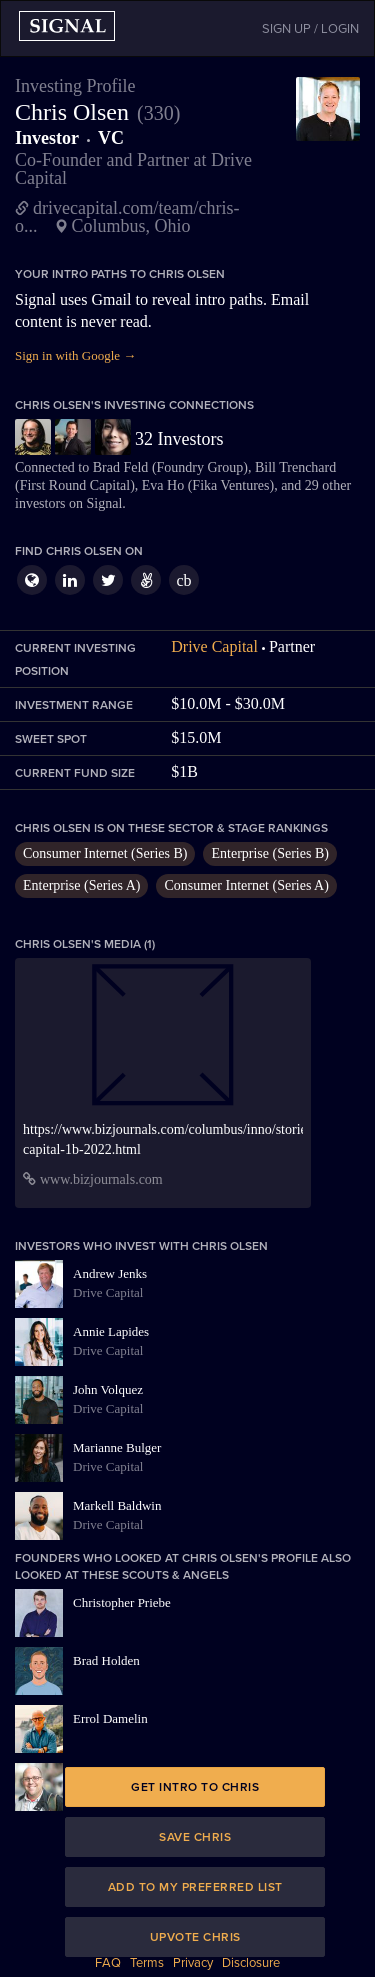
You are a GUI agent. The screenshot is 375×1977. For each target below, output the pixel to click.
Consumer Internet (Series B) (105, 853)
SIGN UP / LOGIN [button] (310, 29)
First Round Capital (75, 485)
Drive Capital (214, 646)
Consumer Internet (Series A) (246, 885)
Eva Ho (163, 485)
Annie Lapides (111, 1331)
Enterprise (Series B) (269, 853)
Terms (147, 1963)
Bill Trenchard (295, 467)
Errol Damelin (110, 1718)
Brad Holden (106, 1660)
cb (183, 580)
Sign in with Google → (75, 355)
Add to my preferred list (195, 1887)
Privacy (193, 1963)
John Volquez (108, 1389)
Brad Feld (121, 467)
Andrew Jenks (110, 1273)
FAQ (108, 1963)
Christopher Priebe (122, 1602)
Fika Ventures (230, 485)
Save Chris (195, 1837)
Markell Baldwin (117, 1505)
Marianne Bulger (117, 1447)
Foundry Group (200, 467)
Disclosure (251, 1963)
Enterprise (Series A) (81, 885)
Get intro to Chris (195, 1787)
